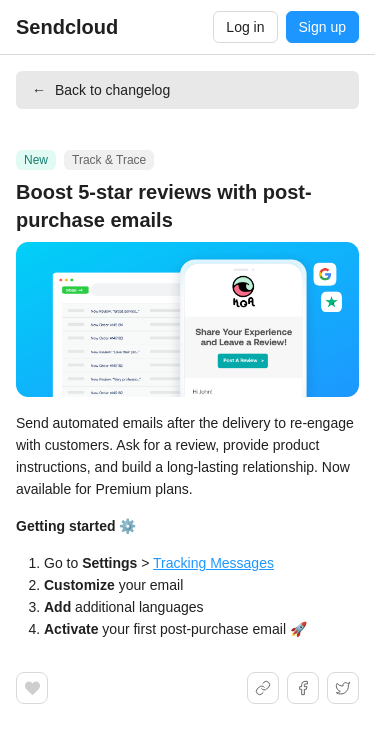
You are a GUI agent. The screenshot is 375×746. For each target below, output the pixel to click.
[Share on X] (343, 688)
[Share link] (263, 688)
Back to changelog (101, 90)
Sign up (322, 27)
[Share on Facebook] (303, 688)
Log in (245, 27)
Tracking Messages (213, 563)
